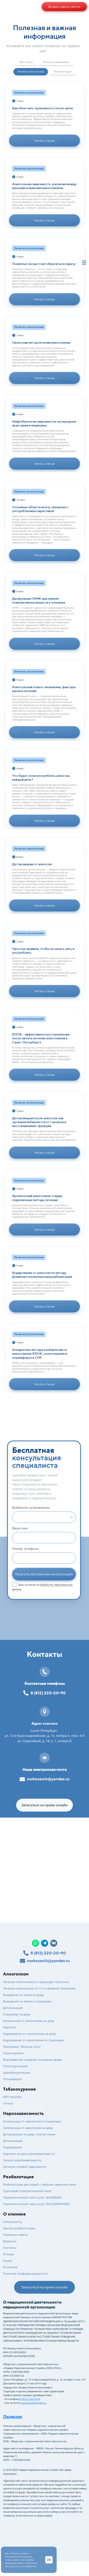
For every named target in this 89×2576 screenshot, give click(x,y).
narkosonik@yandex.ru (34, 2403)
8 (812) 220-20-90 (30, 2399)
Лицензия (12, 2416)
